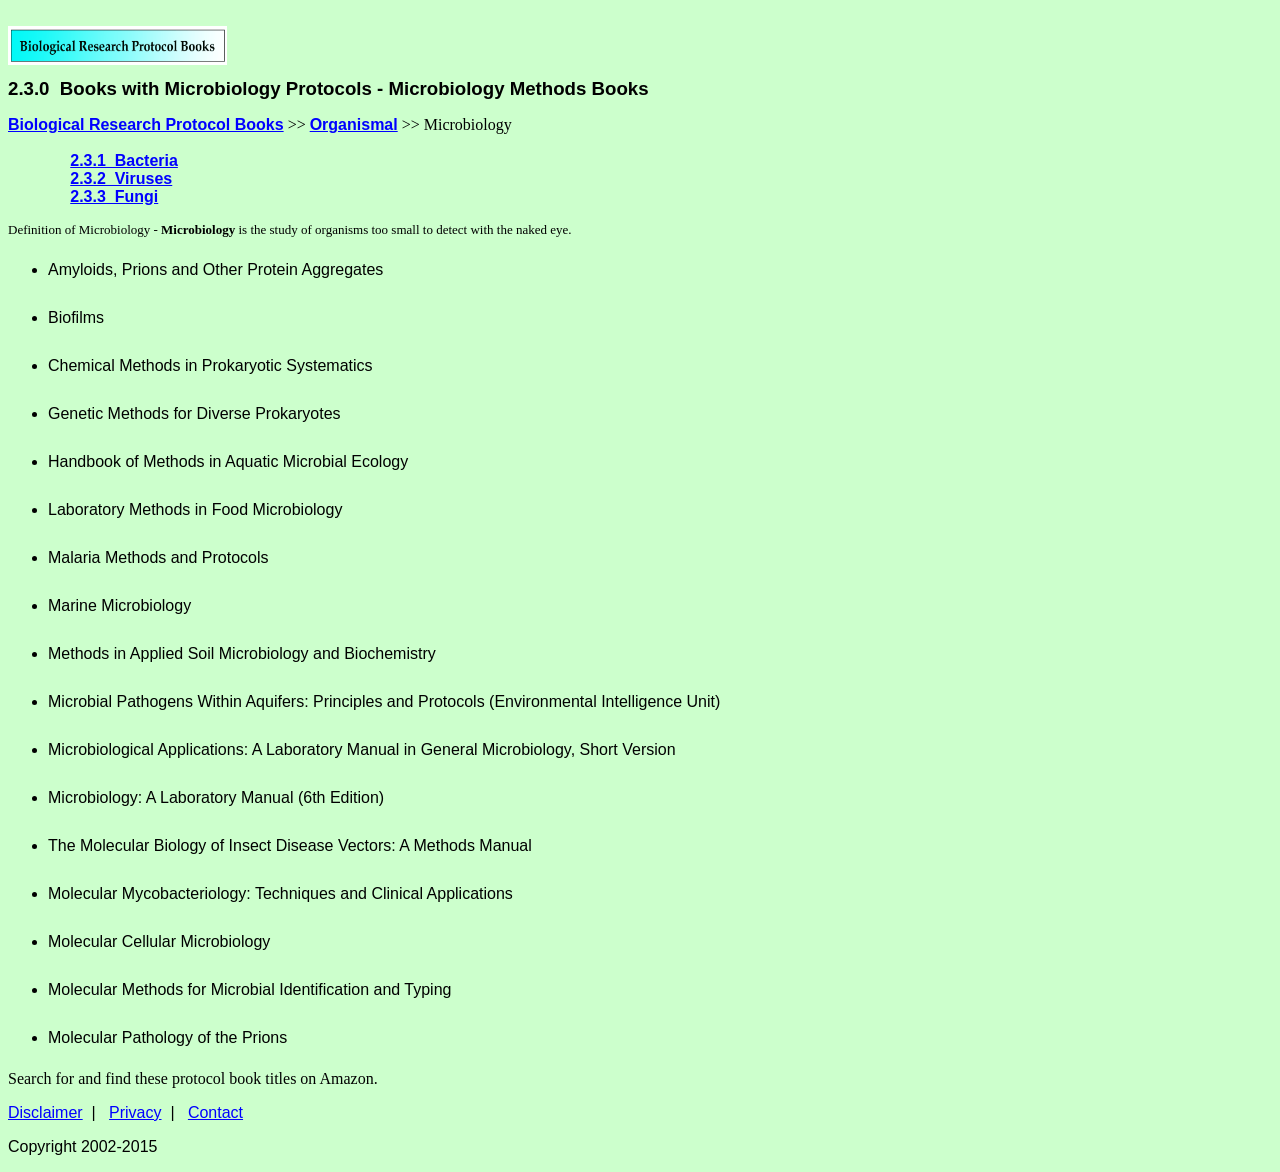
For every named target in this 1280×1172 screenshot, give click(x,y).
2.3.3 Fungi (114, 196)
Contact (215, 1112)
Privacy (135, 1112)
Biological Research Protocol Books (146, 124)
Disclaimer (45, 1112)
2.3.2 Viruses (121, 178)
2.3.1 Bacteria (124, 160)
